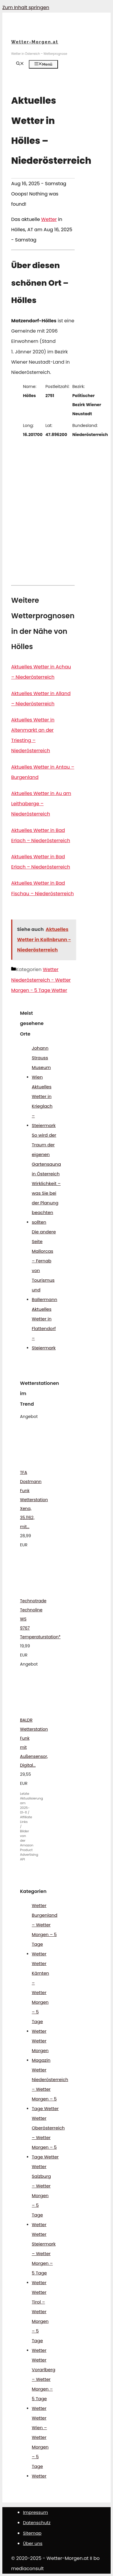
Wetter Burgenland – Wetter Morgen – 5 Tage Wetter (44, 1929)
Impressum (35, 2512)
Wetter (49, 219)
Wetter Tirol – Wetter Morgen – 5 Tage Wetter (40, 2321)
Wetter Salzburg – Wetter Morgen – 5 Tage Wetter (41, 2195)
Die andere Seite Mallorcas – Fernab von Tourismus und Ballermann (44, 1266)
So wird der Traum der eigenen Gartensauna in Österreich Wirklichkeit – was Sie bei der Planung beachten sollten (46, 1178)
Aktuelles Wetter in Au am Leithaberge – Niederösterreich (41, 803)
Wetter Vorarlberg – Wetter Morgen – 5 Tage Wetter (43, 2384)
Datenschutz (37, 2522)
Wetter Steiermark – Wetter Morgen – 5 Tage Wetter (44, 2258)
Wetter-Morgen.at (34, 42)
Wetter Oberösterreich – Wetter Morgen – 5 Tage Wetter (48, 2137)
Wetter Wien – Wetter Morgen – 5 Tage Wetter (40, 2447)
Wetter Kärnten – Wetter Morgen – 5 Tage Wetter (40, 1997)
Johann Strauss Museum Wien (41, 1062)
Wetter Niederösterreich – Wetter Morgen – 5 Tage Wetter (50, 2089)
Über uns (32, 2543)
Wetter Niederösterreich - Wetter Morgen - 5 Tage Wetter (41, 979)
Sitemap (32, 2533)
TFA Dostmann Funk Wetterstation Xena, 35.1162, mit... (34, 1500)
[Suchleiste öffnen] (20, 64)
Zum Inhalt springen (25, 7)
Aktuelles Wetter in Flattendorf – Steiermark (44, 1328)
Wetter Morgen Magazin (41, 2050)
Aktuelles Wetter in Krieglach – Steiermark (44, 1106)
